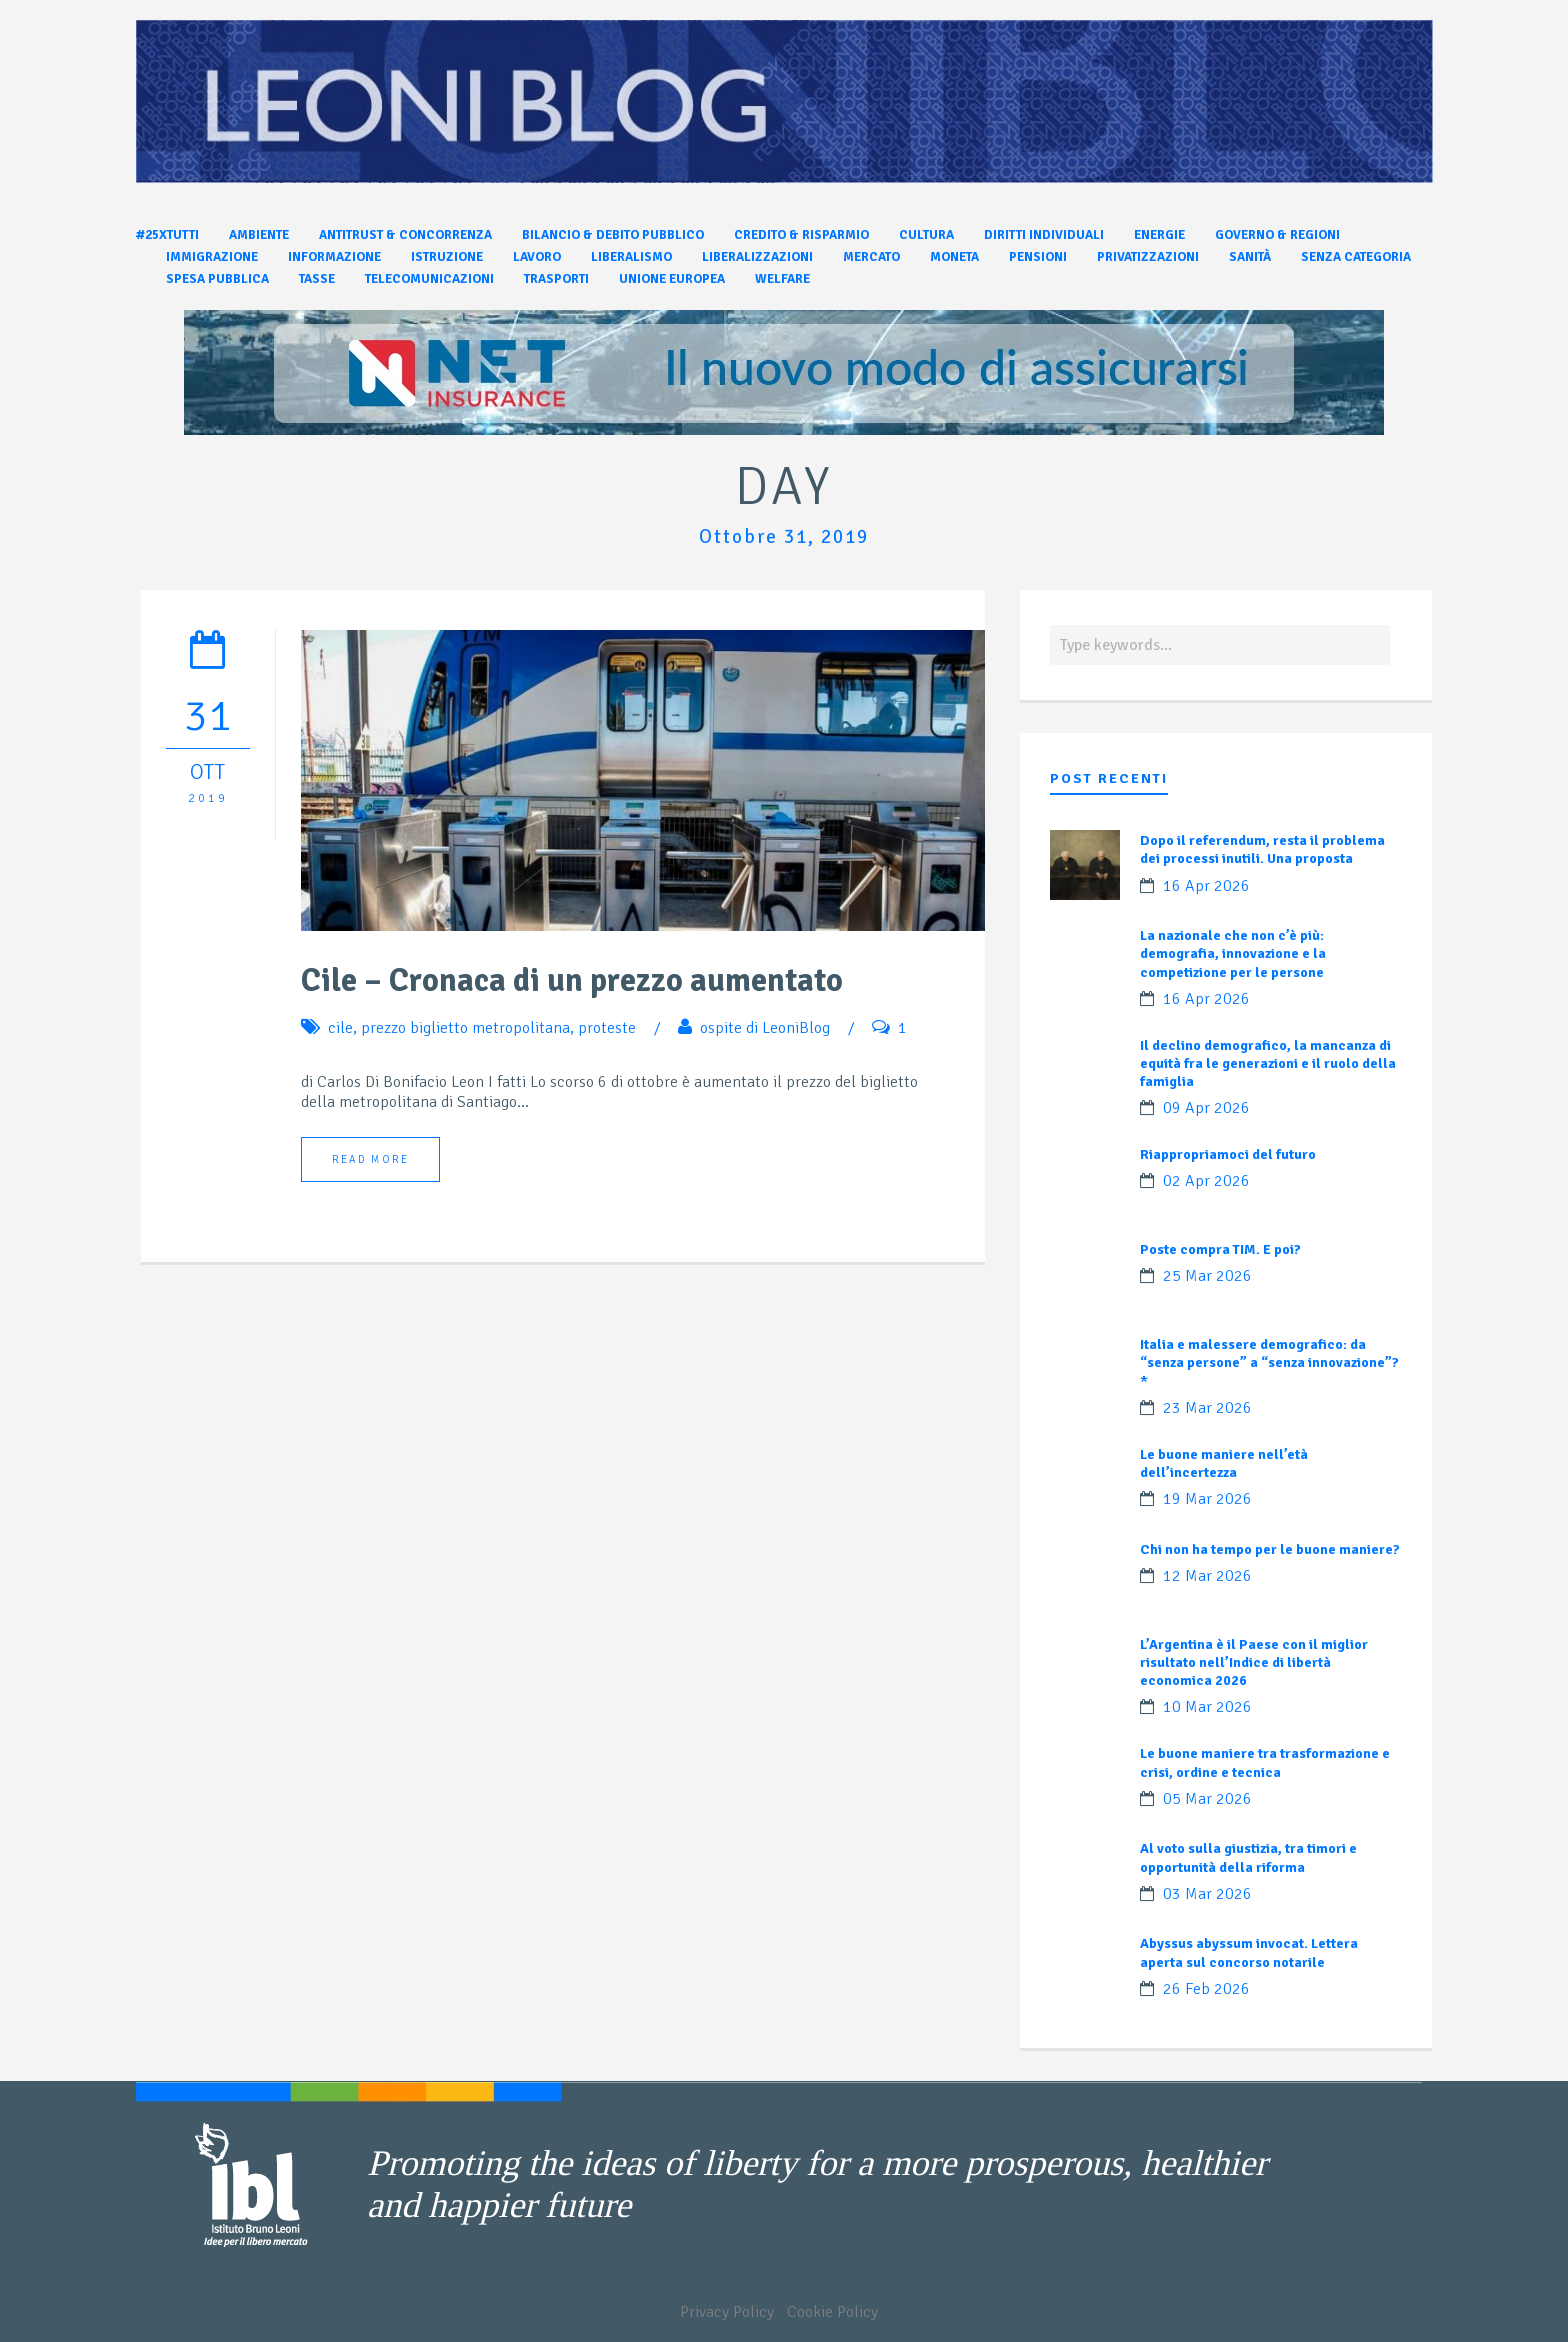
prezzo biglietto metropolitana (465, 1028)
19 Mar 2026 (1207, 1499)
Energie (1159, 235)
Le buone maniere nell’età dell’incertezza (1224, 1463)
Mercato (871, 257)
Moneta (954, 257)
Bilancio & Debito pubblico (613, 235)
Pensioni (1038, 257)
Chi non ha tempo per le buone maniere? (1270, 1549)
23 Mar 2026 (1207, 1408)
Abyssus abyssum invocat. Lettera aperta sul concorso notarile (1249, 1952)
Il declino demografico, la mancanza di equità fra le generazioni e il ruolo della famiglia (1268, 1063)
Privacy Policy (727, 2312)
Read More (370, 1159)
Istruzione (447, 257)
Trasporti (556, 279)
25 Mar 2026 (1207, 1276)
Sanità (1250, 257)
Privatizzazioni (1148, 257)
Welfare (782, 279)
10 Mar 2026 (1207, 1707)
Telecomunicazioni (429, 279)
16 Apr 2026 (1206, 886)
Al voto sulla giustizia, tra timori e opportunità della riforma (1248, 1857)
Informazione (334, 257)
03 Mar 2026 (1207, 1894)
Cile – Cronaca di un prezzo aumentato (572, 980)
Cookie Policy (832, 2312)
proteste (607, 1028)
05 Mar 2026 (1207, 1799)
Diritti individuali (1044, 235)
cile (340, 1028)
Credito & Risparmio (801, 235)
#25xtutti (167, 235)
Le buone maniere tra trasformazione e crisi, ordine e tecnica (1265, 1762)
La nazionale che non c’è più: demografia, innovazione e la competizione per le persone (1233, 953)
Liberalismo (631, 257)
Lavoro (537, 257)
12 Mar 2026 (1207, 1576)
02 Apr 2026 (1206, 1181)
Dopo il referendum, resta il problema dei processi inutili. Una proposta (1262, 849)
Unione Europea (672, 279)
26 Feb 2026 (1206, 1989)
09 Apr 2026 (1206, 1108)
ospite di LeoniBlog (765, 1028)
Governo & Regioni (1277, 235)
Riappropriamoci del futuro (1228, 1154)
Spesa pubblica (217, 279)
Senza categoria (1356, 257)
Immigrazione (212, 257)
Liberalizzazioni (757, 257)
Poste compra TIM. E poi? (1220, 1249)
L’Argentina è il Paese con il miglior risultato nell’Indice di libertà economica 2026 (1254, 1662)
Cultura (926, 235)
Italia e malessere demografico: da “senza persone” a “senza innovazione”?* (1269, 1362)
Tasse (317, 279)
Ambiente (259, 235)
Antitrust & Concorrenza (405, 235)
